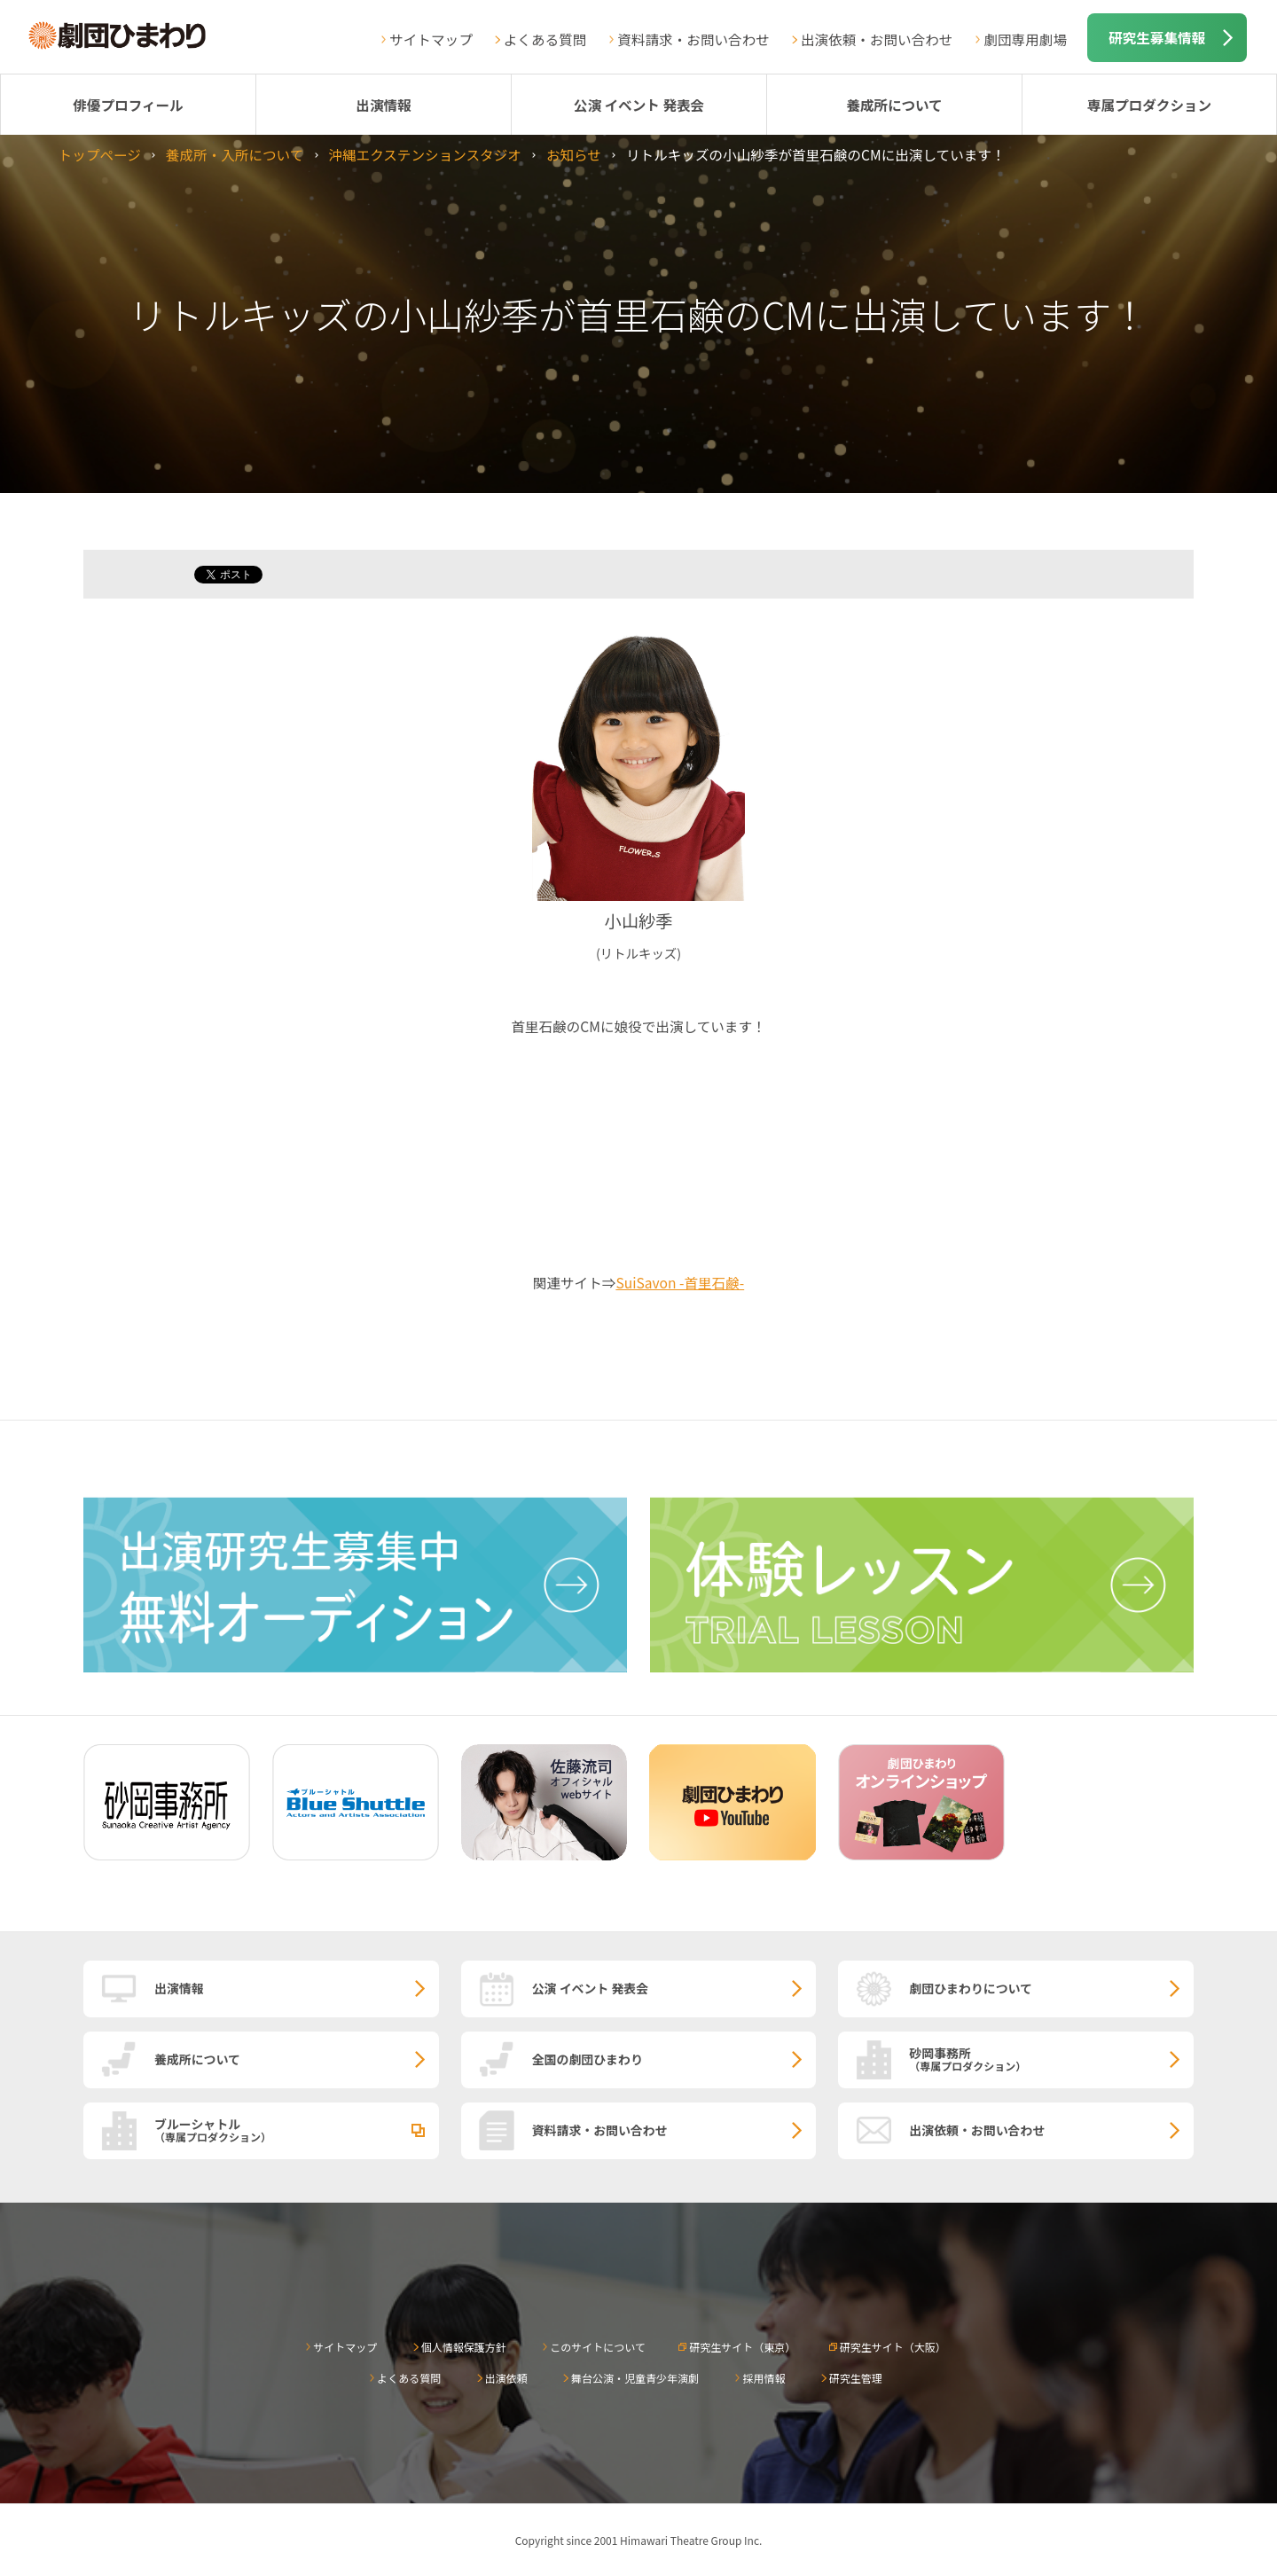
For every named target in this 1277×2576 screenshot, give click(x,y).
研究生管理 (855, 2377)
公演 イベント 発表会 (639, 104)
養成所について (894, 104)
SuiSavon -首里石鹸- (679, 1282)
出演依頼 (506, 2377)
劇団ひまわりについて (970, 1988)
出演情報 (383, 104)
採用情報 (763, 2377)
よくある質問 (545, 39)
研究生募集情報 (1157, 37)
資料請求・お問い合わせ (693, 39)
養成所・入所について (234, 154)
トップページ (100, 154)
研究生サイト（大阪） (893, 2346)
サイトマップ (431, 39)
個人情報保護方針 (463, 2346)
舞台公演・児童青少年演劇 (635, 2377)
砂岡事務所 (1051, 2058)
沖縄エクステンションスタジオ (424, 154)
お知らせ (573, 154)
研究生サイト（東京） (742, 2346)
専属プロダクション (1149, 104)
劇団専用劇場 (1025, 39)
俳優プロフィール (128, 104)
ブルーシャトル (296, 2129)
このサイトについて (598, 2346)
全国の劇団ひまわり (587, 2059)
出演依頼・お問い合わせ (877, 39)
